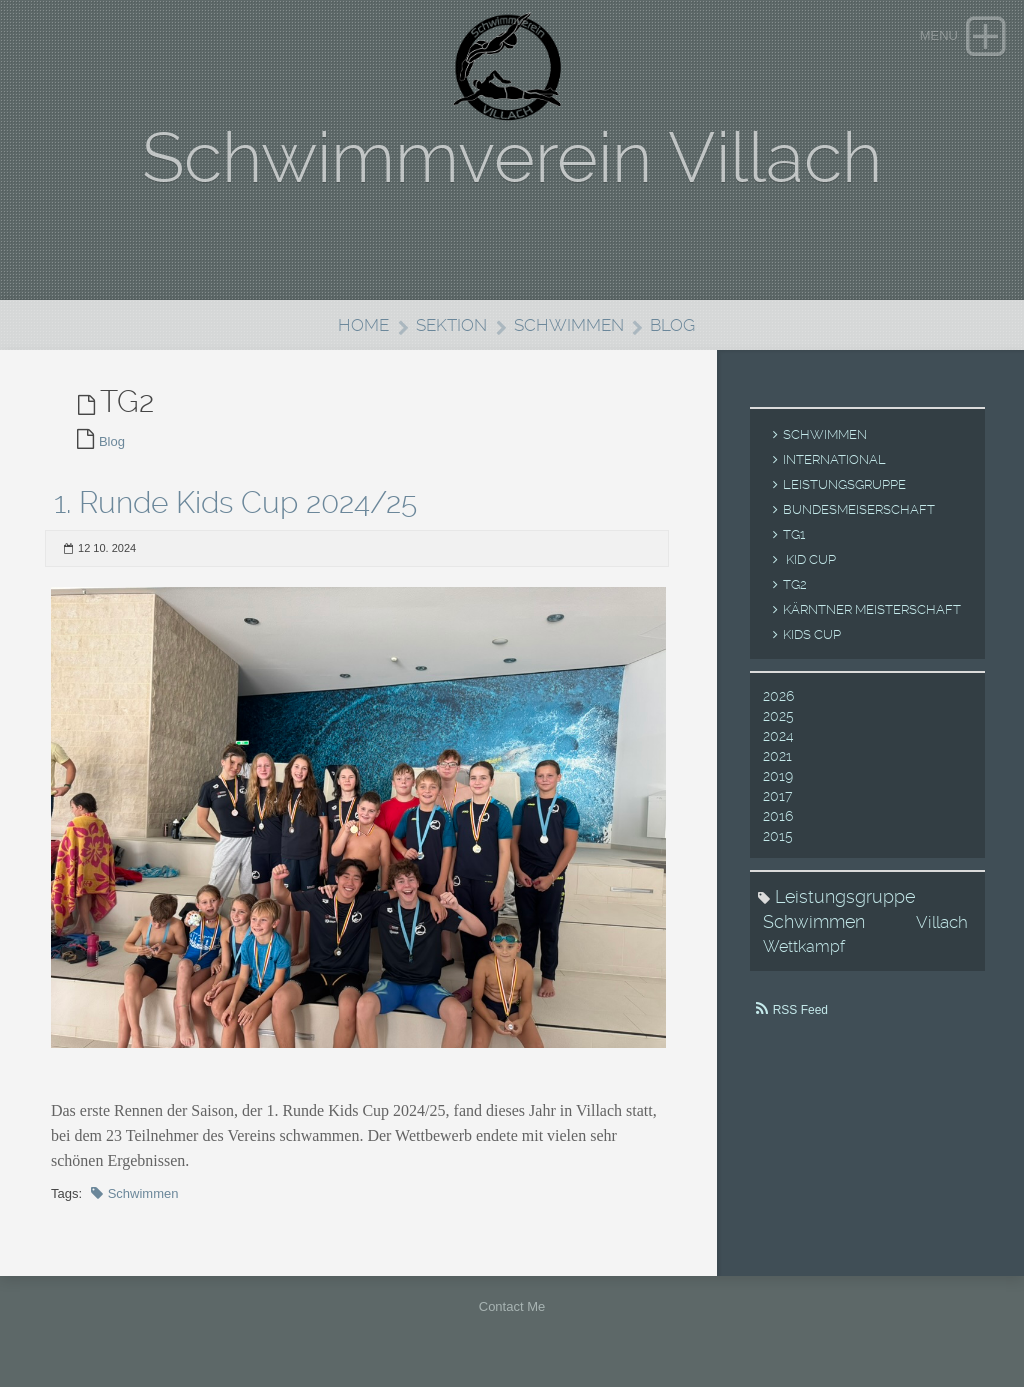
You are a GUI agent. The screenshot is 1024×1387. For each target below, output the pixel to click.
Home (363, 325)
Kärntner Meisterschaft (872, 609)
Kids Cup (812, 634)
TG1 (794, 534)
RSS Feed (800, 1010)
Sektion (451, 325)
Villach (942, 922)
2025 (778, 716)
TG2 (795, 584)
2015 (778, 836)
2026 (778, 696)
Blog (672, 325)
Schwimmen (569, 325)
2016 (778, 816)
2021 (777, 756)
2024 (778, 736)
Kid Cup (809, 559)
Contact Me (512, 1306)
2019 (778, 776)
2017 (777, 796)
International (834, 459)
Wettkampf (804, 946)
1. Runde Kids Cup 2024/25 (235, 502)
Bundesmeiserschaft (859, 509)
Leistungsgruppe (844, 484)
